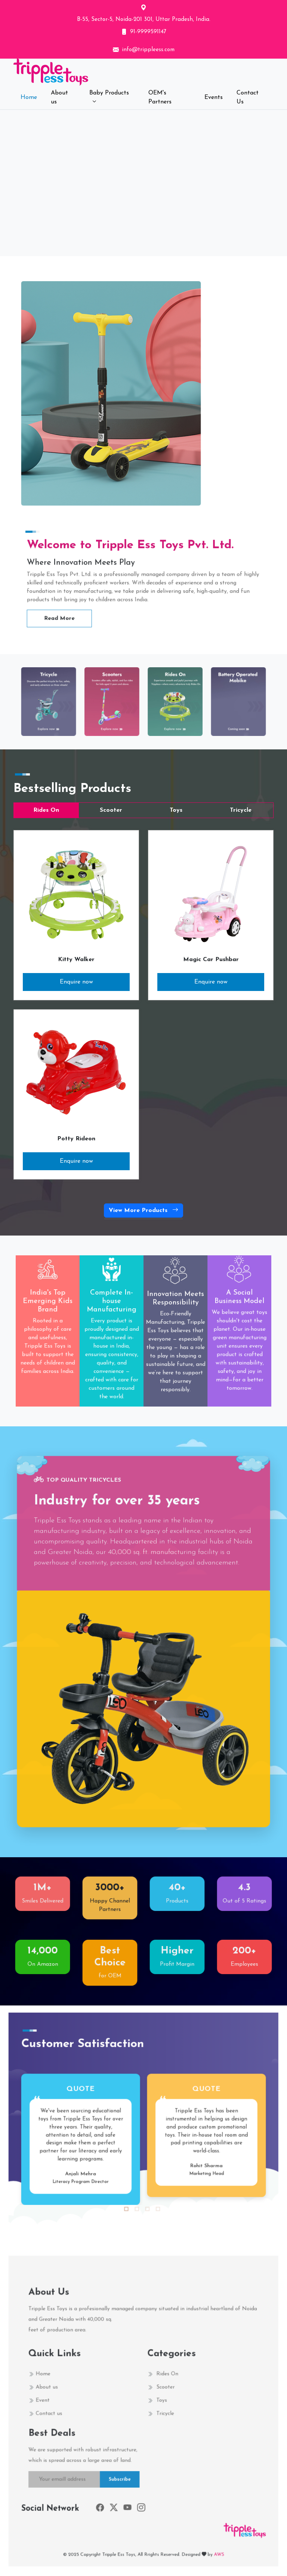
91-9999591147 (148, 32)
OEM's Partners (160, 97)
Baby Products (109, 93)
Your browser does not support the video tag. (143, 181)
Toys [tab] (176, 810)
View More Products (143, 1211)
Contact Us (248, 97)
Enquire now (76, 982)
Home (29, 97)
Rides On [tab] (46, 810)
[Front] (88, 72)
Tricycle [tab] (240, 810)
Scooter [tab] (111, 810)
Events (213, 97)
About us (59, 97)
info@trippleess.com (148, 50)
